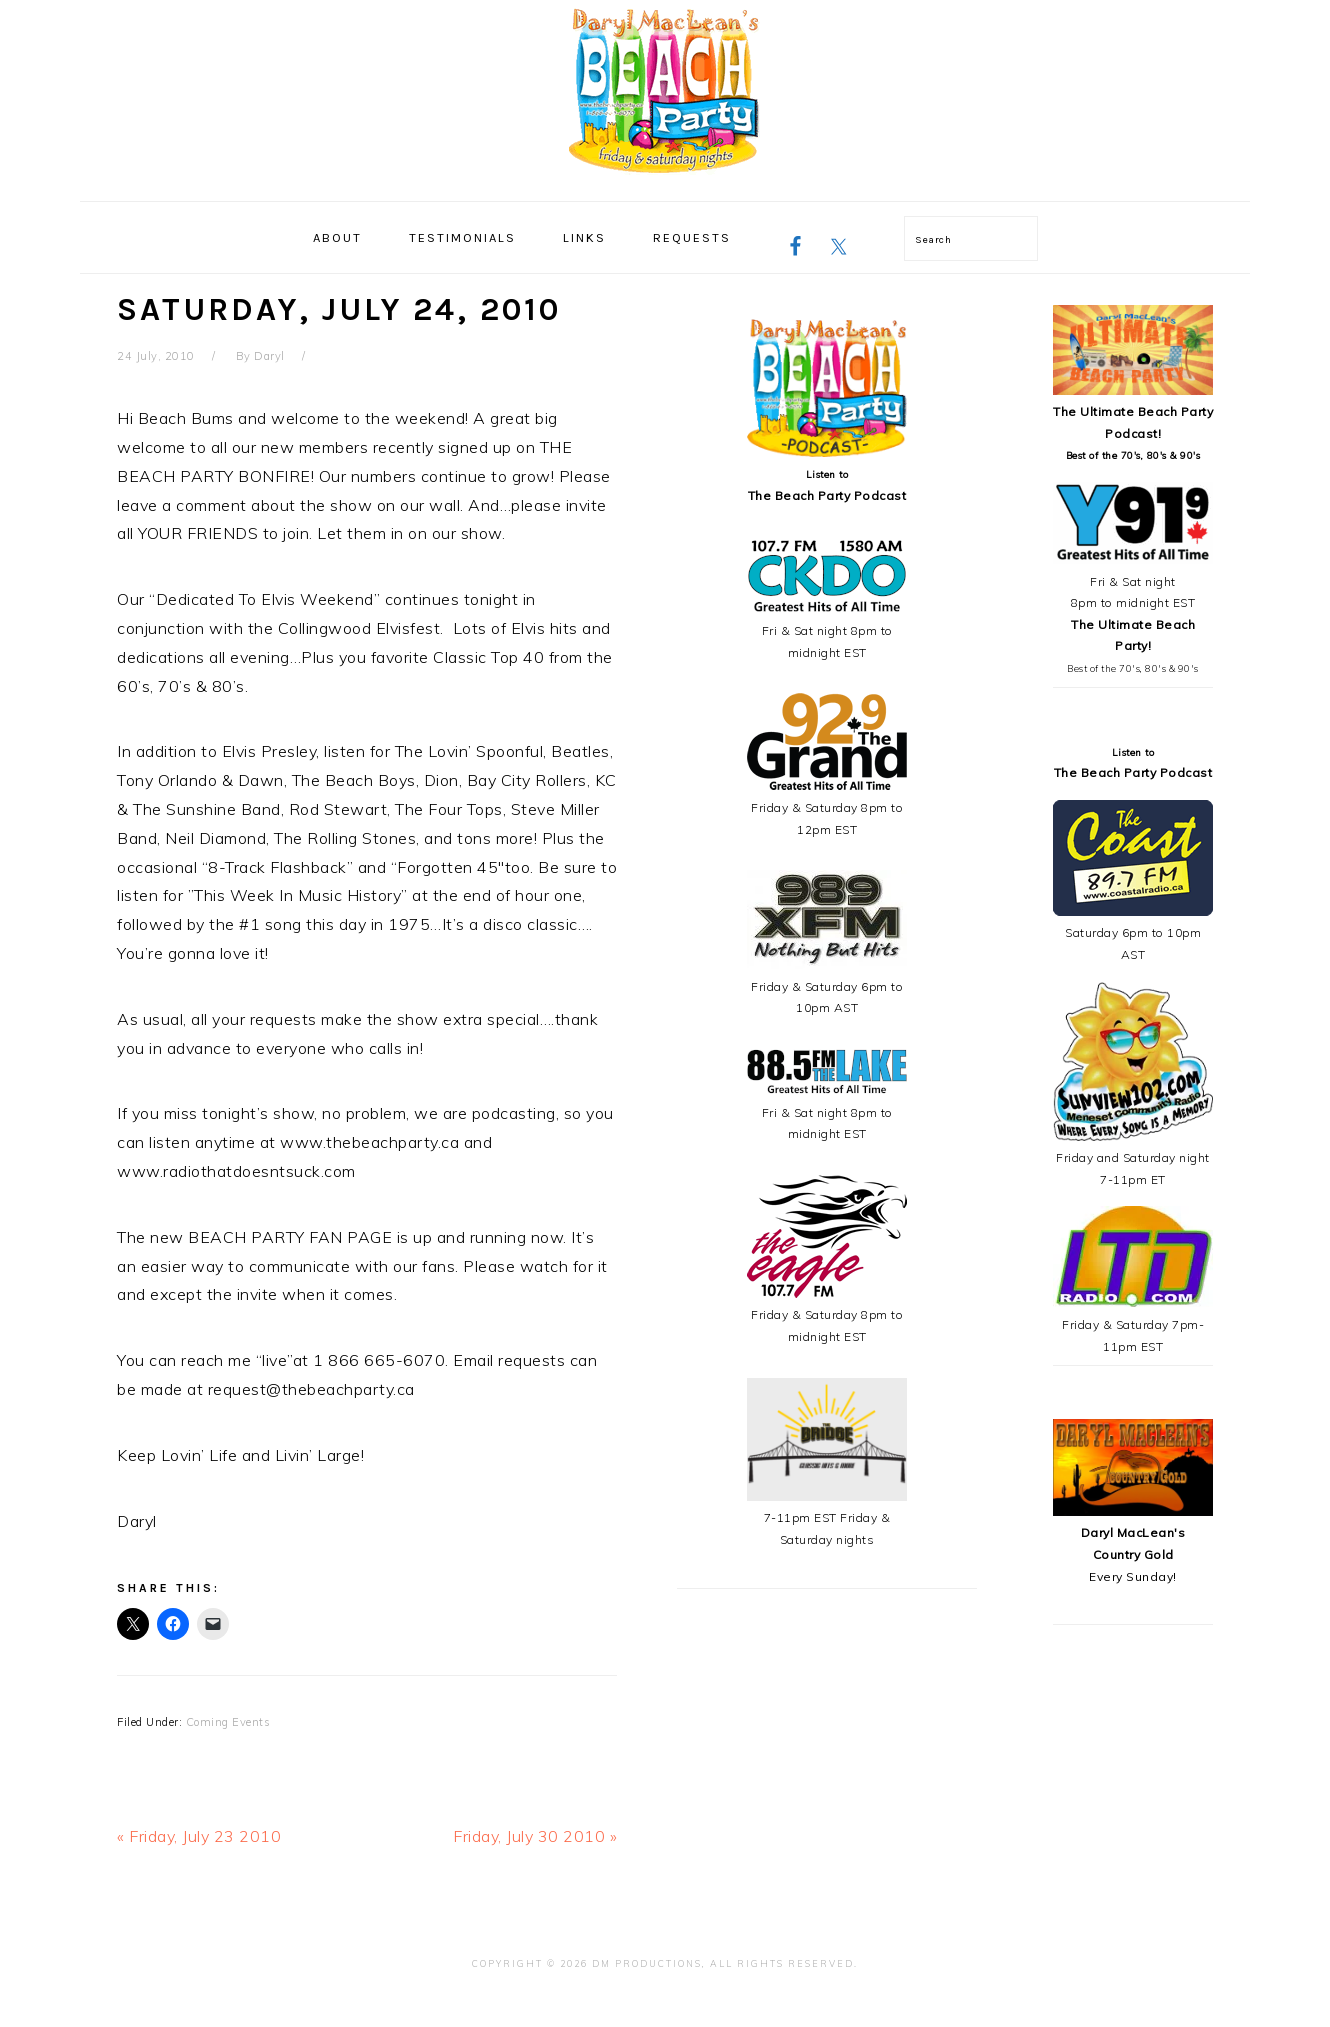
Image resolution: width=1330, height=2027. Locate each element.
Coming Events (228, 1722)
